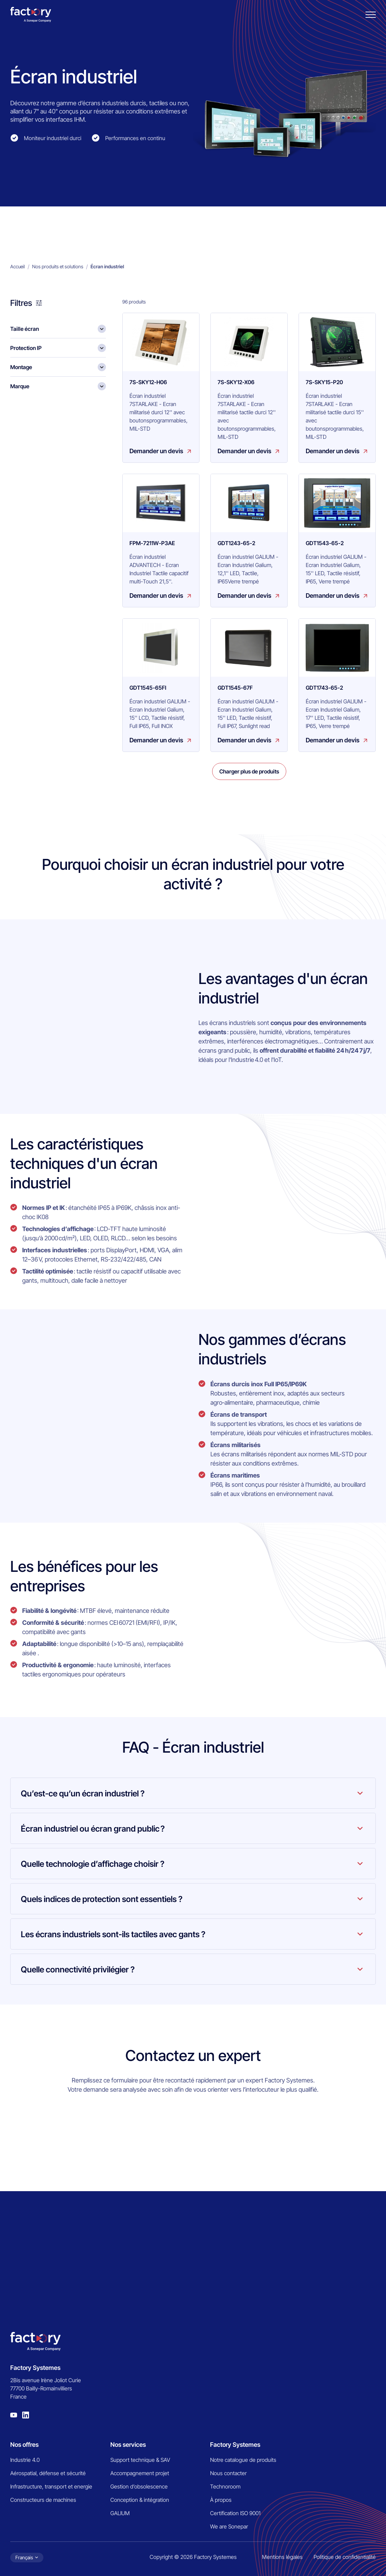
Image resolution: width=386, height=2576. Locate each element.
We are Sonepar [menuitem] (229, 2526)
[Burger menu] (371, 15)
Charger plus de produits (249, 771)
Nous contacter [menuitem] (228, 2473)
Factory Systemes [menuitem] (235, 2444)
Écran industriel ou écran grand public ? (93, 1829)
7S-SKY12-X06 (236, 382)
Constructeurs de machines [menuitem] (43, 2499)
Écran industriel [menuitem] (107, 266)
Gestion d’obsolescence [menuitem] (139, 2486)
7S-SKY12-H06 (148, 382)
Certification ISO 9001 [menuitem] (235, 2513)
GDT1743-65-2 (324, 687)
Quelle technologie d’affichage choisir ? (92, 1864)
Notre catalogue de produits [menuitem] (243, 2459)
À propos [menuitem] (221, 2499)
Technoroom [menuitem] (225, 2486)
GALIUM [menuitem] (120, 2513)
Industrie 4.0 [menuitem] (25, 2459)
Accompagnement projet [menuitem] (139, 2473)
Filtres (21, 303)
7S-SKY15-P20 (324, 382)
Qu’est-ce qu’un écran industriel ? (82, 1793)
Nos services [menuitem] (128, 2444)
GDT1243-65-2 (236, 543)
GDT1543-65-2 (325, 543)
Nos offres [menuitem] (24, 2444)
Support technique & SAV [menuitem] (140, 2459)
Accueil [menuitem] (17, 266)
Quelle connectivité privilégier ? (78, 1969)
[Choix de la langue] (26, 2557)
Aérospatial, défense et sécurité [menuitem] (48, 2473)
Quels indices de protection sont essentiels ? (101, 1899)
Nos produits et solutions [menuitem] (57, 266)
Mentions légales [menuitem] (282, 2556)
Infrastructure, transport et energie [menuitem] (51, 2486)
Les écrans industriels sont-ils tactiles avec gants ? (113, 1934)
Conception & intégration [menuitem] (139, 2499)
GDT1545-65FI (147, 687)
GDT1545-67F (235, 687)
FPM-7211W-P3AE (152, 543)
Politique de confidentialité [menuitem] (345, 2556)
